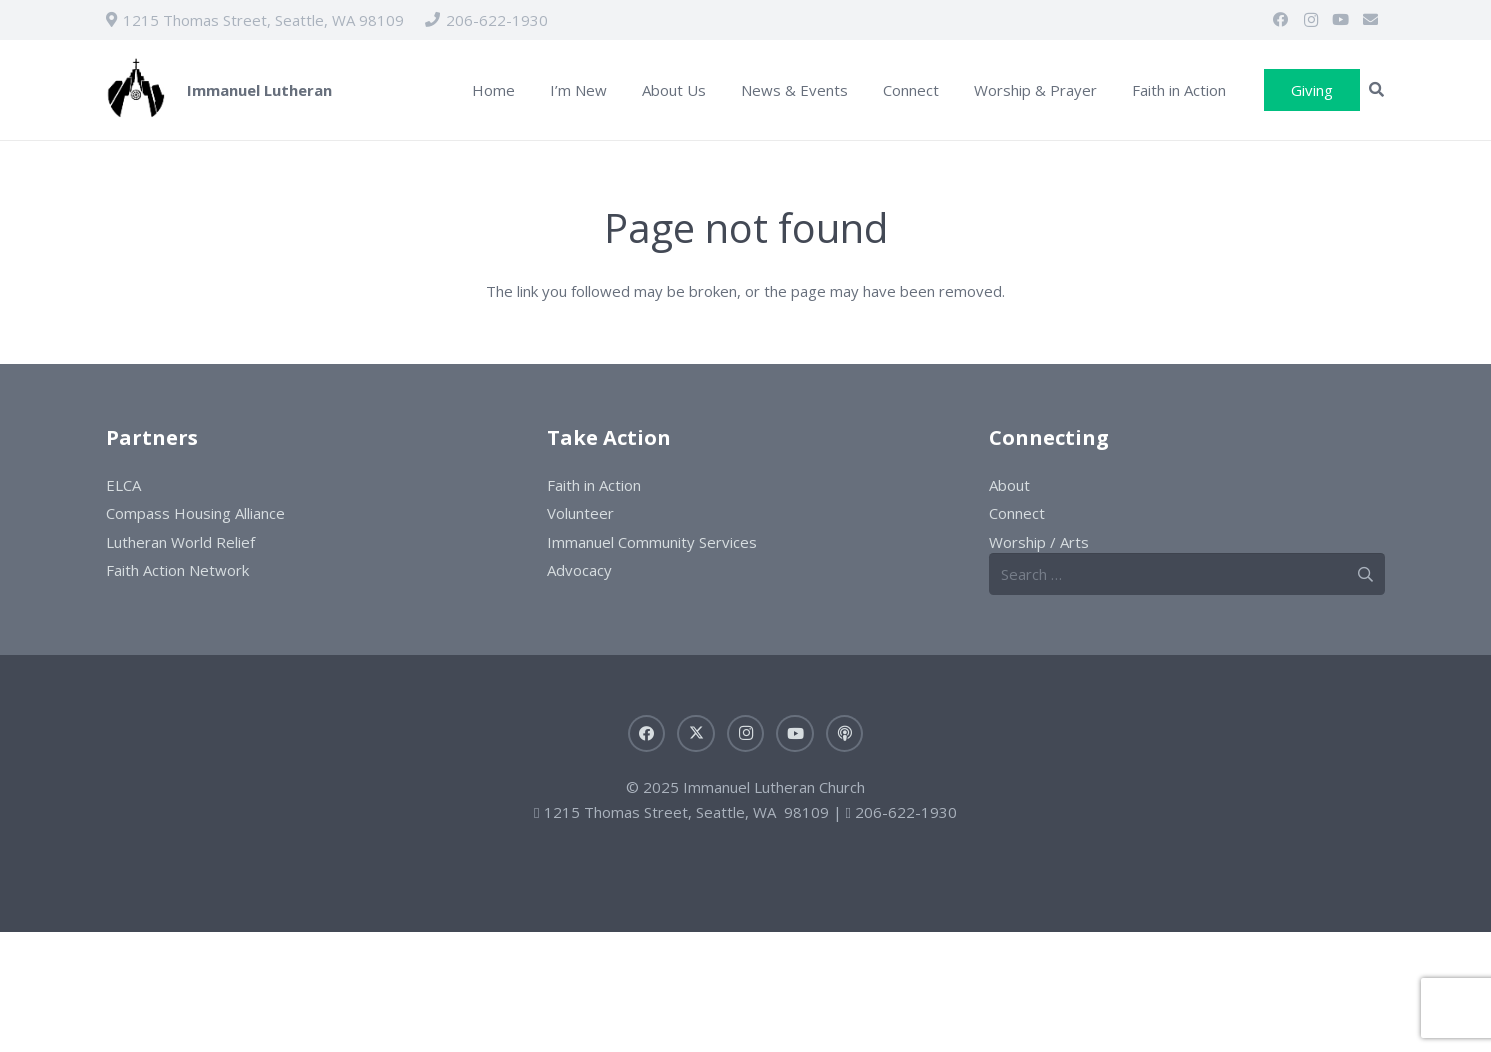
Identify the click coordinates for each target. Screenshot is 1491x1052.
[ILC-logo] (136, 90)
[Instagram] (1311, 20)
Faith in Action (594, 485)
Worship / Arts (1039, 542)
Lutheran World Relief (180, 542)
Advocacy (579, 570)
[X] (696, 734)
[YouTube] (1341, 20)
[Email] (1371, 20)
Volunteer (580, 513)
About (1009, 485)
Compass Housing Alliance (195, 513)
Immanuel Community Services (652, 542)
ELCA (123, 485)
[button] (1376, 90)
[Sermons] (845, 734)
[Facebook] (1281, 20)
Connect (1017, 513)
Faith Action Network (177, 570)
